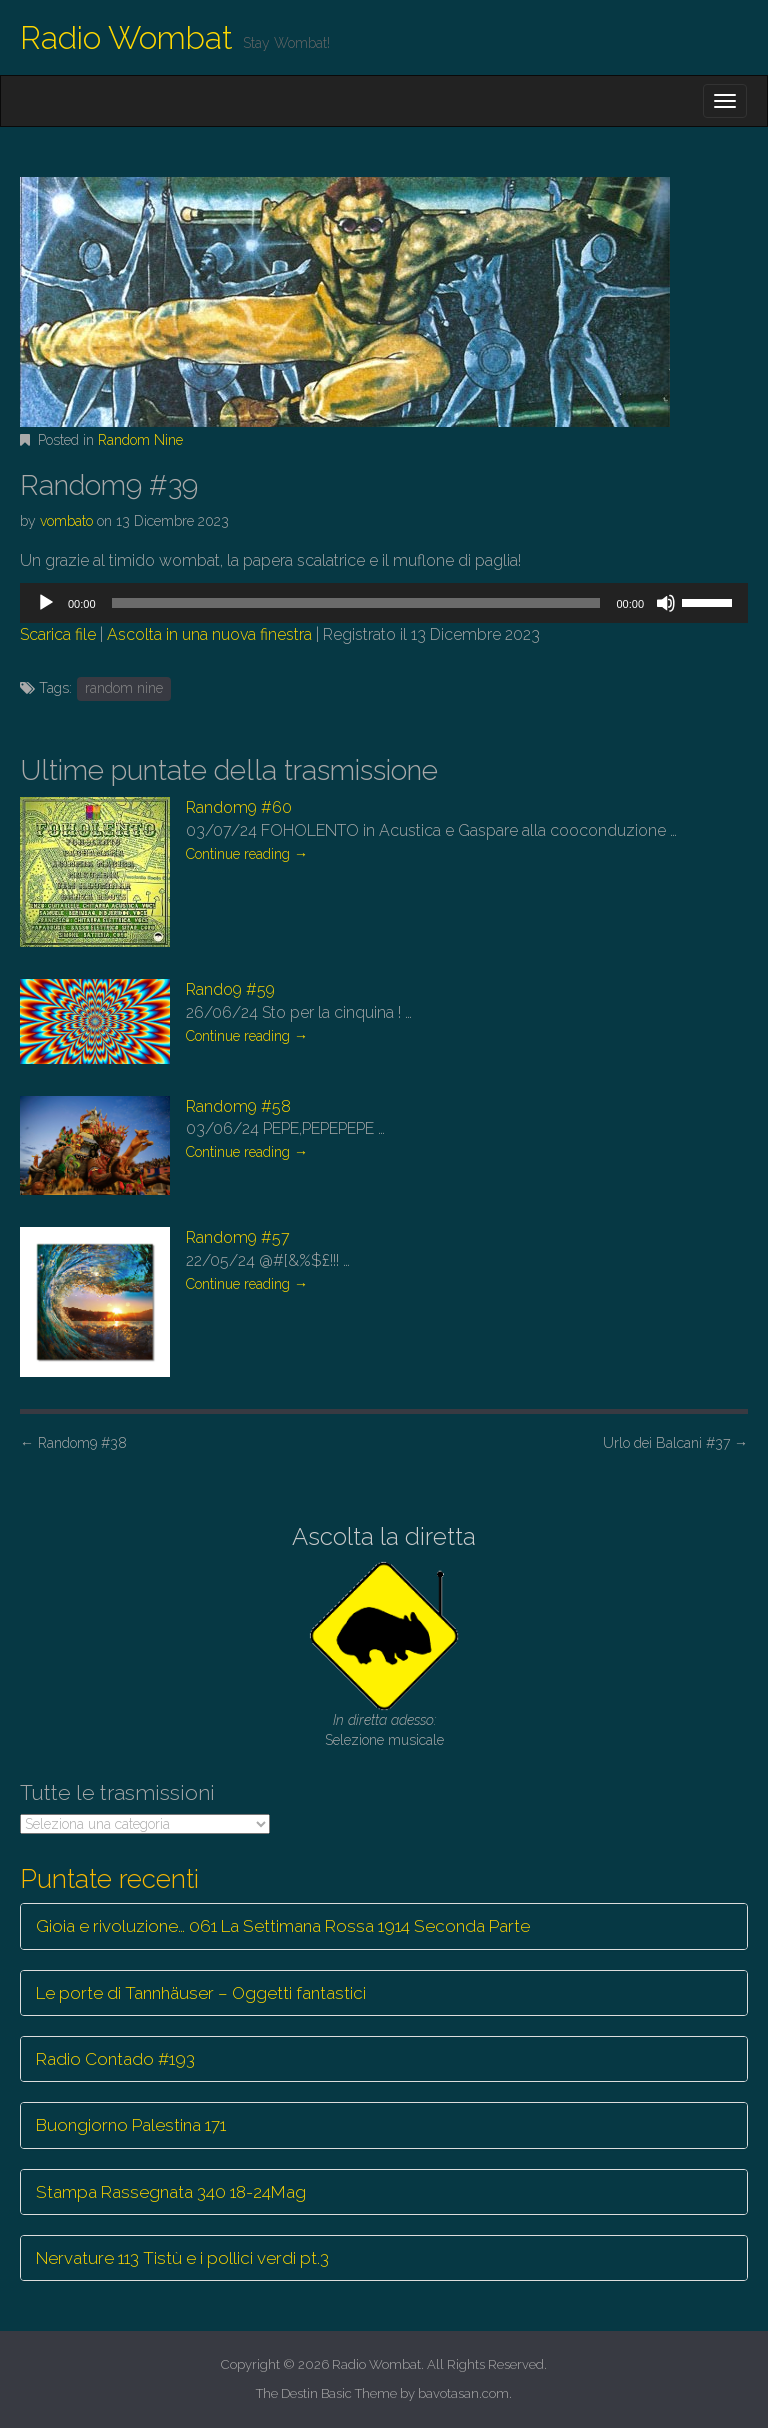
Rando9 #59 (230, 989)
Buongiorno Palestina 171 (131, 2125)
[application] (384, 603)
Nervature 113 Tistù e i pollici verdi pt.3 (182, 2258)
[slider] (356, 603)
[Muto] (666, 603)
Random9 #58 (238, 1106)
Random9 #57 (238, 1237)
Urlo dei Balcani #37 (675, 1443)
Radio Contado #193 (115, 2059)
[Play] (46, 603)
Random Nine (140, 440)
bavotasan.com (463, 2393)
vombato (66, 521)
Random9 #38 (73, 1443)
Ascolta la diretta (384, 1536)
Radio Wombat (126, 37)
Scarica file (58, 634)
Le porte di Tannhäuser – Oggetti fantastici (201, 1993)
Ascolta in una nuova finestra (209, 634)
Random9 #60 (239, 807)
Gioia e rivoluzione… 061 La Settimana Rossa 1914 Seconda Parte (283, 1926)
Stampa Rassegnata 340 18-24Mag (171, 2192)
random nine (124, 688)
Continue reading (247, 854)
